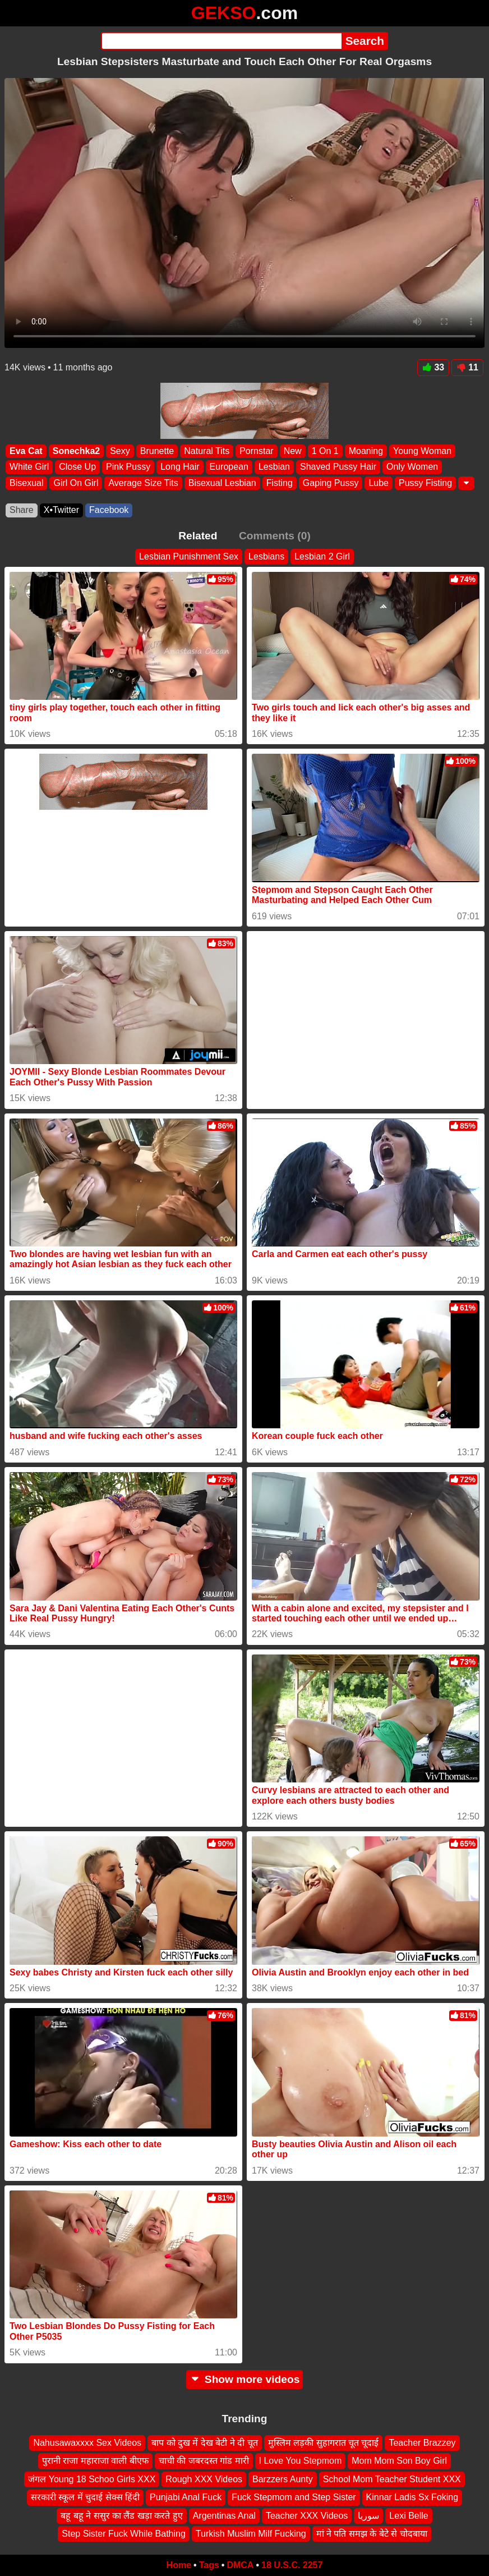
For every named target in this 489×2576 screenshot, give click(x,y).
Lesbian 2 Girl (322, 556)
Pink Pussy (128, 466)
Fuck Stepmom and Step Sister (294, 2497)
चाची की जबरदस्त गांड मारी (204, 2460)
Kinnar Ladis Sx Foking (412, 2497)
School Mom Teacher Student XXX (392, 2479)
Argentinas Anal (224, 2515)
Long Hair (179, 466)
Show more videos (245, 2379)
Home (179, 2565)
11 (467, 367)
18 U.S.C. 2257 (291, 2565)
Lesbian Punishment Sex (188, 556)
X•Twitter (61, 510)
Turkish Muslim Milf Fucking (251, 2533)
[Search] (221, 41)
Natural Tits (206, 451)
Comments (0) (275, 536)
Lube (378, 483)
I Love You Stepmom (300, 2460)
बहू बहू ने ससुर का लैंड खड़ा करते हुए (122, 2515)
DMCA (240, 2565)
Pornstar (256, 451)
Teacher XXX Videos (307, 2515)
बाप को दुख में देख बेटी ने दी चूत (204, 2442)
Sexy (120, 451)
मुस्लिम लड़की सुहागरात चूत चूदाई (323, 2442)
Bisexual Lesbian (222, 483)
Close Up (77, 466)
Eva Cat (26, 451)
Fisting (279, 483)
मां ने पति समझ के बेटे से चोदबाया (371, 2533)
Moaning (366, 451)
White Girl (29, 466)
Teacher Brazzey (422, 2442)
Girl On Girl (75, 483)
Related (197, 536)
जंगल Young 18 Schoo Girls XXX (91, 2479)
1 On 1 (325, 451)
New (293, 451)
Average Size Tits (143, 483)
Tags (209, 2565)
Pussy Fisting (425, 483)
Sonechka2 (76, 451)
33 (433, 367)
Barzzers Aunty (282, 2479)
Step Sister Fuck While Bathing (124, 2533)
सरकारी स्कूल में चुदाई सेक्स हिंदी (85, 2497)
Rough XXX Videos (203, 2479)
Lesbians (266, 556)
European (229, 466)
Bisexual (26, 483)
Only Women (412, 466)
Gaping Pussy (331, 483)
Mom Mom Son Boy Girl (399, 2460)
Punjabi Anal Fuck (186, 2497)
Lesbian (274, 466)
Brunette (157, 451)
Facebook (108, 510)
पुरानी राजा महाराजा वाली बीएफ (95, 2460)
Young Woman (422, 451)
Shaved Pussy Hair (338, 466)
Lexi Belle (408, 2515)
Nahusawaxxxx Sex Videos (87, 2442)
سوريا (368, 2515)
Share (22, 510)
